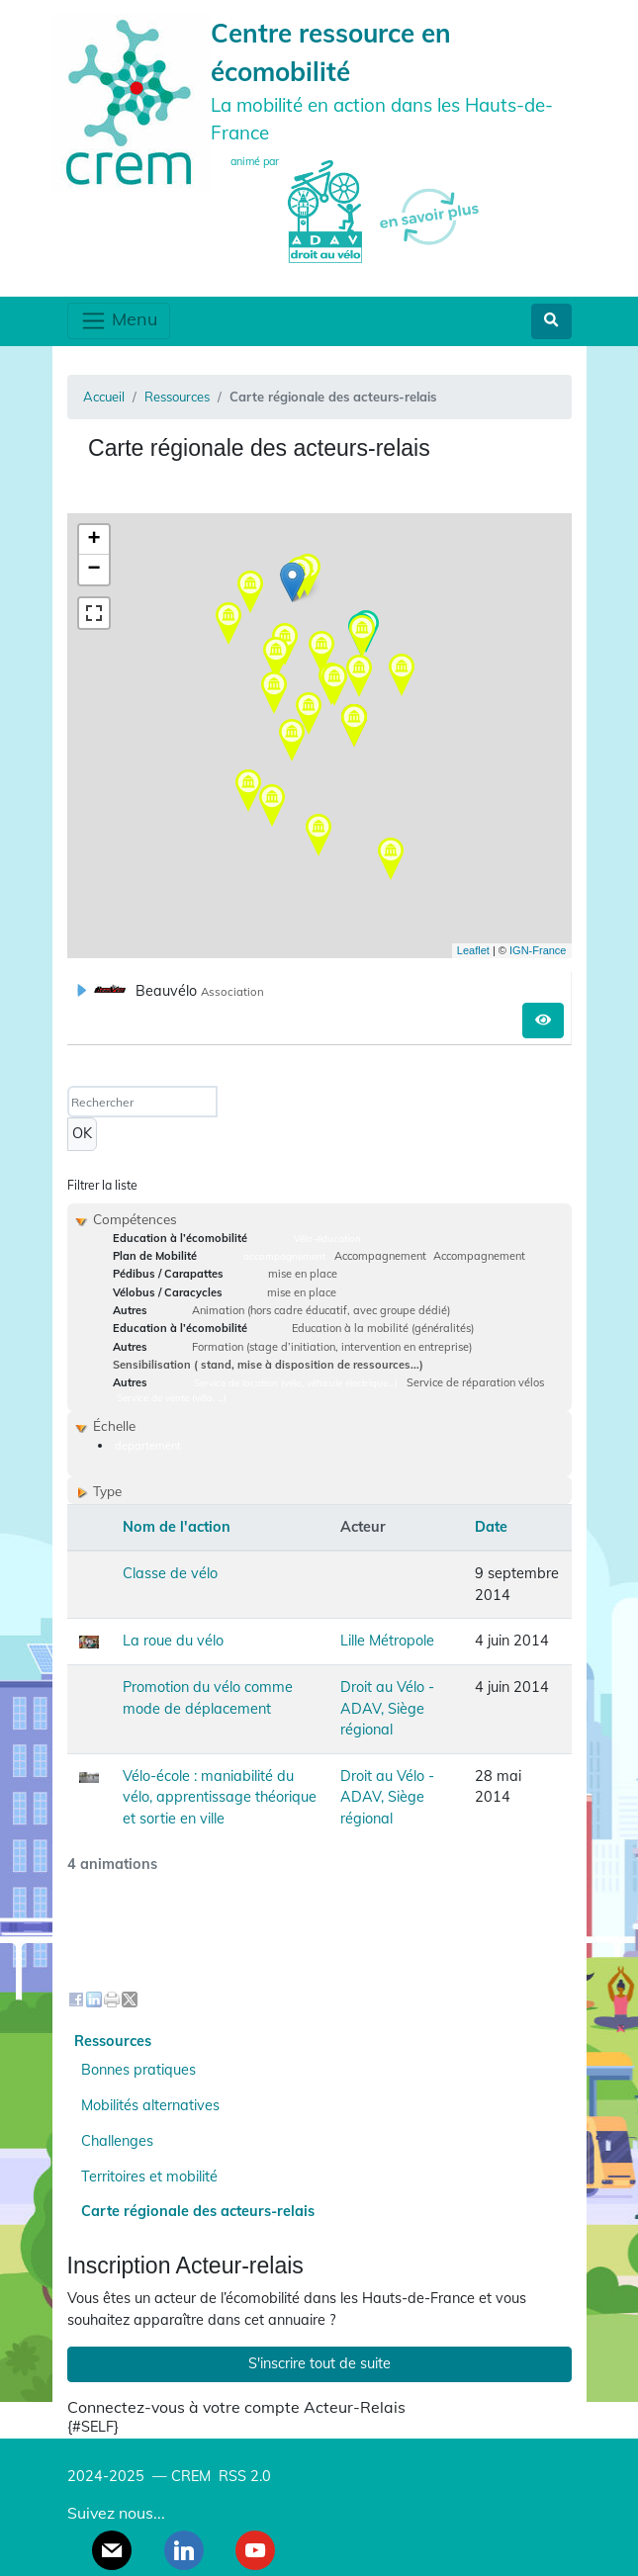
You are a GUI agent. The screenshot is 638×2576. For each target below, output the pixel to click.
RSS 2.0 (243, 2476)
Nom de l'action (176, 1527)
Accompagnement (380, 1256)
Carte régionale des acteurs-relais (198, 2211)
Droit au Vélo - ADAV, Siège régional (387, 1708)
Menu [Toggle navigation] (118, 321)
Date (491, 1527)
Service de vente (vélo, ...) (172, 1397)
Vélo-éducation (327, 1238)
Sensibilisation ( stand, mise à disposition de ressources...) (268, 1365)
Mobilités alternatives (150, 2105)
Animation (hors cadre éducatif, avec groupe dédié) (321, 1310)
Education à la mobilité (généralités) (383, 1328)
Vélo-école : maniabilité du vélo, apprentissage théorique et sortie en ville (220, 1797)
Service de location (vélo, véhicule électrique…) (296, 1382)
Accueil (104, 396)
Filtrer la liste (102, 1185)
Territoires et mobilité (149, 2176)
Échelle (114, 1425)
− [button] (93, 569)
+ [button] (93, 540)
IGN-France (537, 950)
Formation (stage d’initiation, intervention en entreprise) (332, 1347)
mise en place (302, 1274)
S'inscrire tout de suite (319, 2363)
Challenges (117, 2141)
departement (148, 1446)
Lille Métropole (387, 1640)
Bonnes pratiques (138, 2070)
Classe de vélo (170, 1573)
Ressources (177, 396)
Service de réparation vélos (475, 1382)
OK (82, 1133)
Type (107, 1490)
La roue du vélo (173, 1640)
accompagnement (284, 1256)
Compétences (135, 1218)
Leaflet (473, 950)
